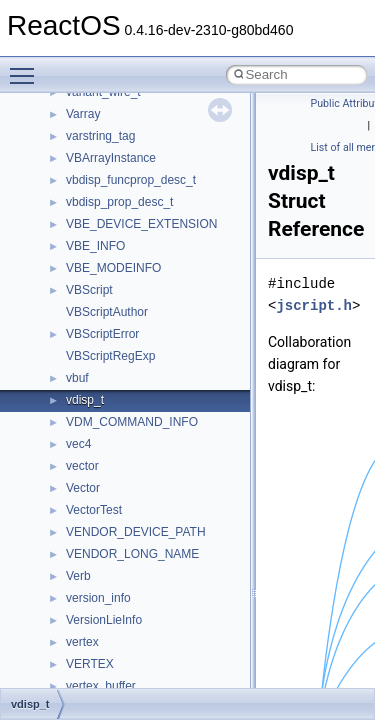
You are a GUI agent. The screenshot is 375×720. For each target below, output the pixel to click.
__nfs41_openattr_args (127, 136)
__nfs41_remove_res (122, 510)
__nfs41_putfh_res (115, 224)
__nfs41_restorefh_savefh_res (147, 576)
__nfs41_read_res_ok (124, 312)
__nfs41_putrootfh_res (126, 246)
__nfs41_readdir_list (120, 400)
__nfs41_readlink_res (123, 444)
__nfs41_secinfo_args (124, 642)
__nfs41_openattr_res (124, 158)
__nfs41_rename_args (126, 532)
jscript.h (314, 305)
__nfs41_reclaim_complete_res (149, 466)
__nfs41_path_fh (110, 180)
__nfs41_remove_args (125, 488)
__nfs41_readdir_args (124, 334)
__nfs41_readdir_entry (126, 378)
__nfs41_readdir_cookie (130, 356)
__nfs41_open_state (120, 114)
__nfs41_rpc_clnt (111, 620)
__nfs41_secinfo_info (122, 664)
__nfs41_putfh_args (119, 202)
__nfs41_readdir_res (121, 422)
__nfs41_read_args (117, 268)
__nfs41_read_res (114, 290)
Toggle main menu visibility (27, 67)
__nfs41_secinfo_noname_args (149, 686)
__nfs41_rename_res (122, 554)
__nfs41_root (101, 598)
